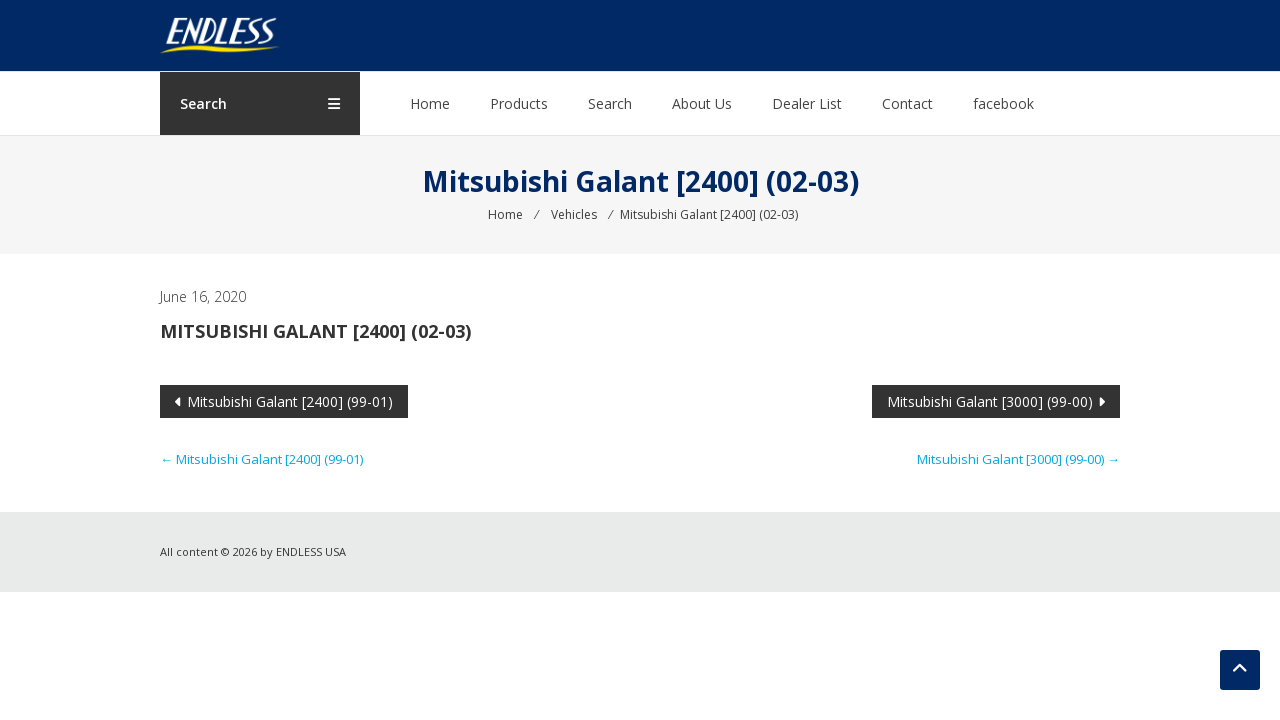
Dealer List (807, 103)
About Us (702, 103)
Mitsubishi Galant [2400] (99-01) (290, 401)
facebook (1003, 103)
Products (519, 103)
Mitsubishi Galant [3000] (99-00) (990, 401)
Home (430, 103)
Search (610, 103)
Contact (907, 103)
